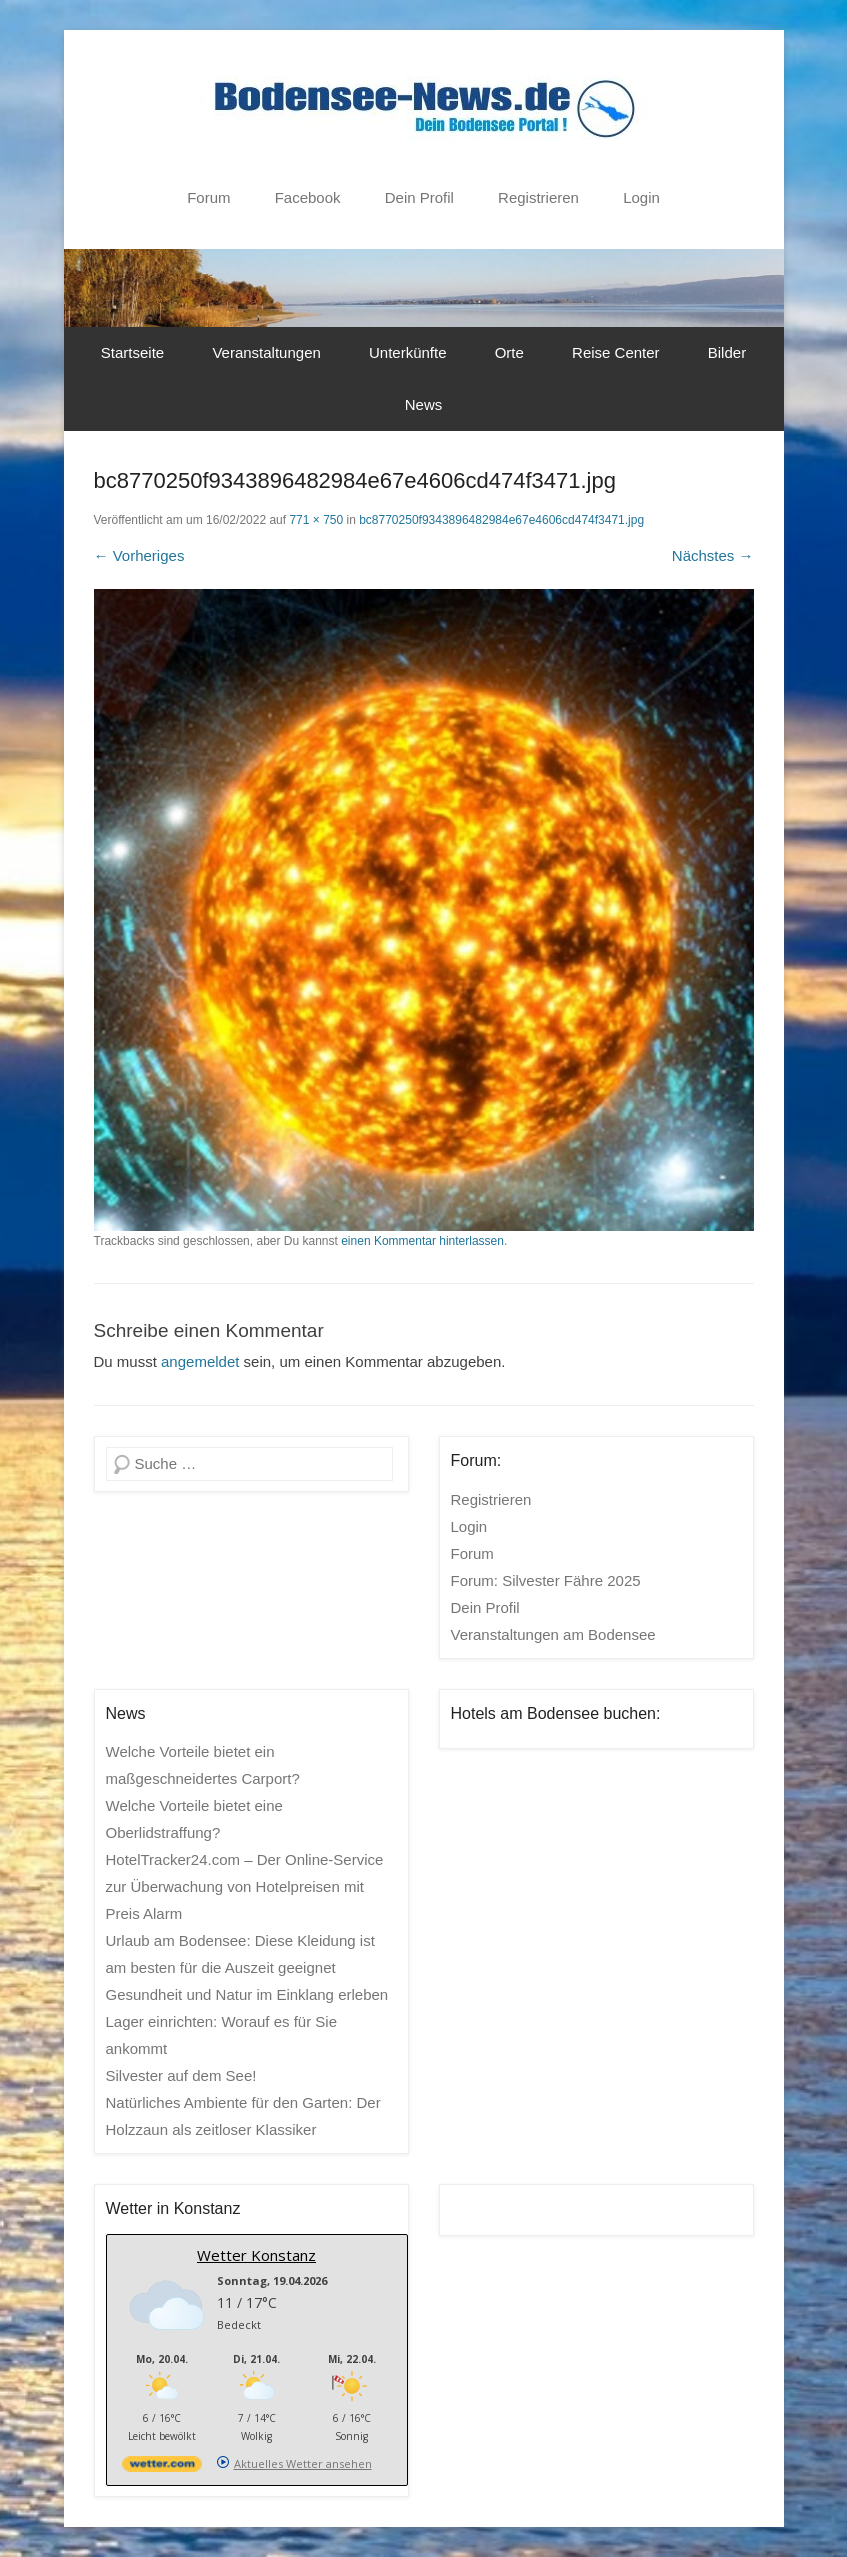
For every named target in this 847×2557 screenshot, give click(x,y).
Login (641, 197)
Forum (208, 197)
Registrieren (538, 197)
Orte (509, 352)
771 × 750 (316, 520)
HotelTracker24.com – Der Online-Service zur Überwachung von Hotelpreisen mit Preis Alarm (245, 1886)
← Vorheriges (139, 555)
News (424, 404)
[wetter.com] (162, 2467)
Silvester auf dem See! (181, 2075)
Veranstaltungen (266, 352)
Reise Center (616, 352)
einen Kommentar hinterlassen (422, 1241)
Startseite (132, 352)
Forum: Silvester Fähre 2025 (546, 1580)
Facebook (308, 197)
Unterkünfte (408, 352)
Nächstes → (713, 555)
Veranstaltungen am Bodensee (553, 1634)
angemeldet (200, 1361)
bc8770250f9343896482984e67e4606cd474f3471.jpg (501, 520)
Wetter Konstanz (256, 2255)
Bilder (727, 352)
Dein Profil (419, 197)
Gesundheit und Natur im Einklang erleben (247, 1994)
